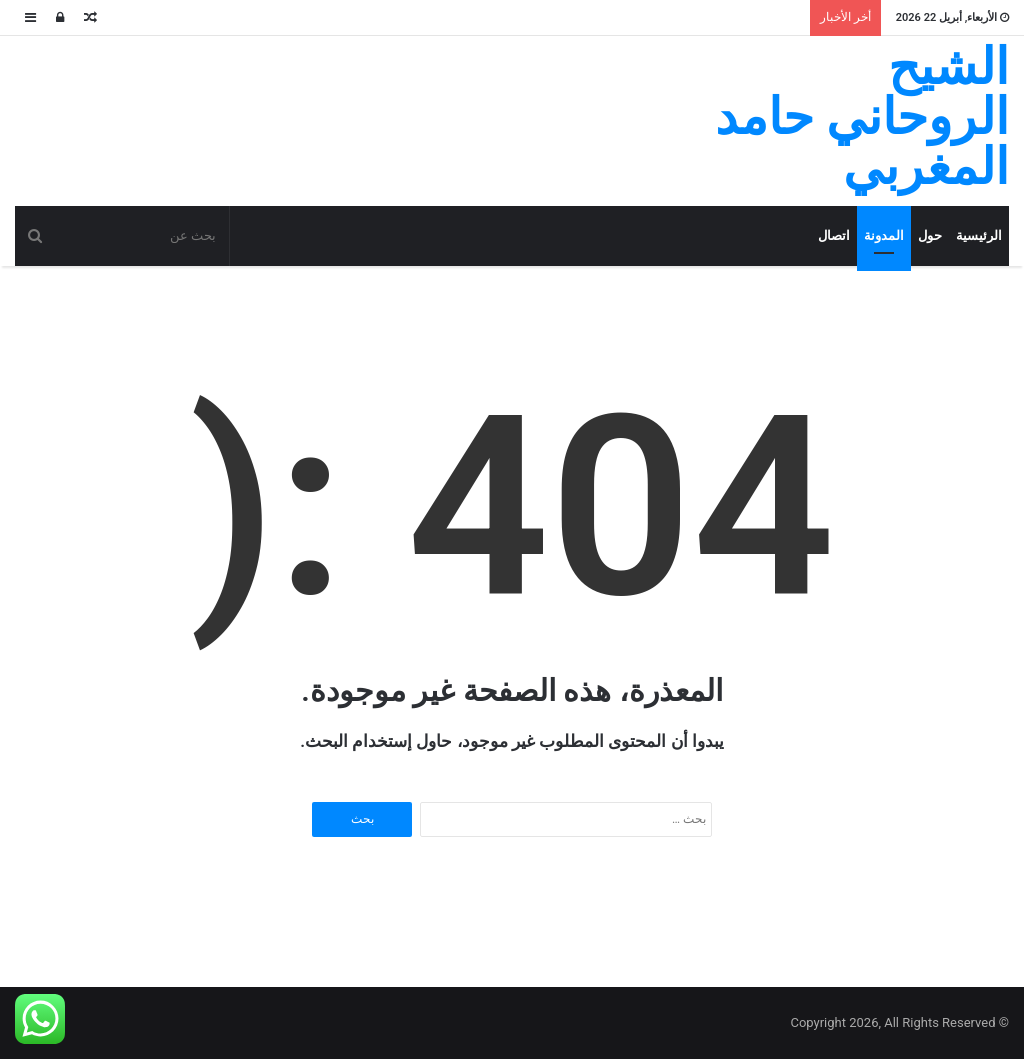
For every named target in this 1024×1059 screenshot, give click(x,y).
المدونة (884, 235)
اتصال (834, 235)
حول (930, 235)
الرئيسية (979, 235)
